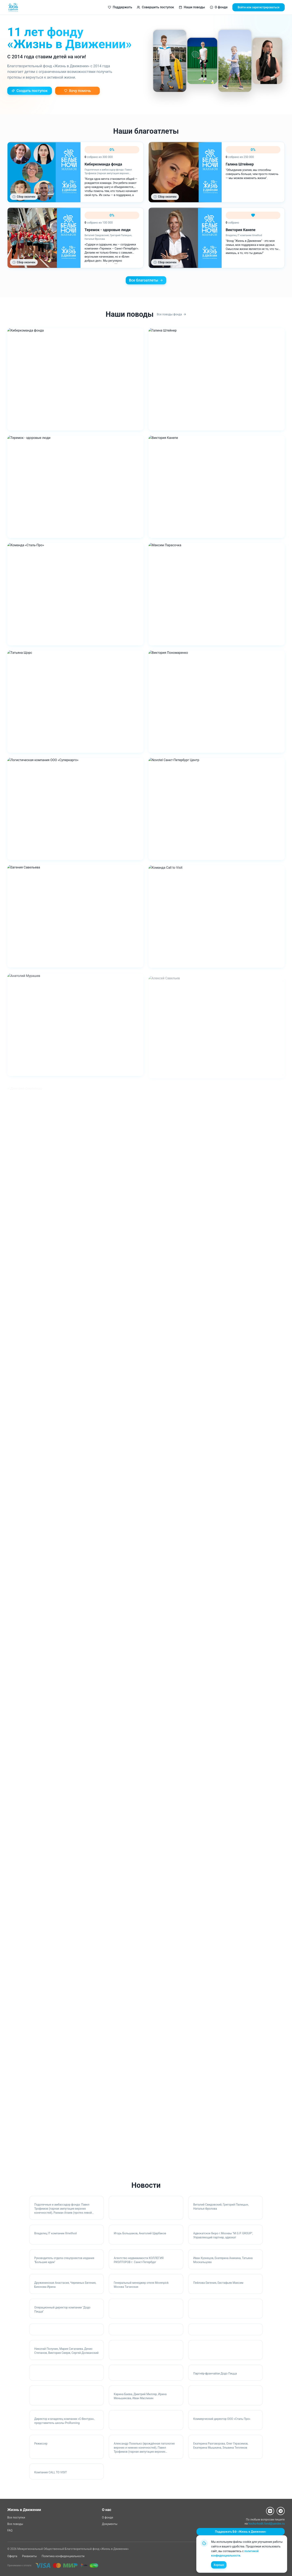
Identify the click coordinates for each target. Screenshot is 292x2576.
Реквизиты (29, 2556)
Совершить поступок (155, 7)
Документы (109, 2524)
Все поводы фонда (171, 314)
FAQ (9, 2530)
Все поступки (16, 2517)
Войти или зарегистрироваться (258, 7)
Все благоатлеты (146, 280)
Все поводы (15, 2524)
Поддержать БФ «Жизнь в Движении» (240, 2531)
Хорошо (219, 2564)
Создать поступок (29, 91)
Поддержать (120, 7)
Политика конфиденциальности (63, 2556)
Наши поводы (192, 7)
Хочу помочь (77, 91)
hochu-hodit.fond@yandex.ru (266, 2523)
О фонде (219, 7)
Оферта (12, 2556)
